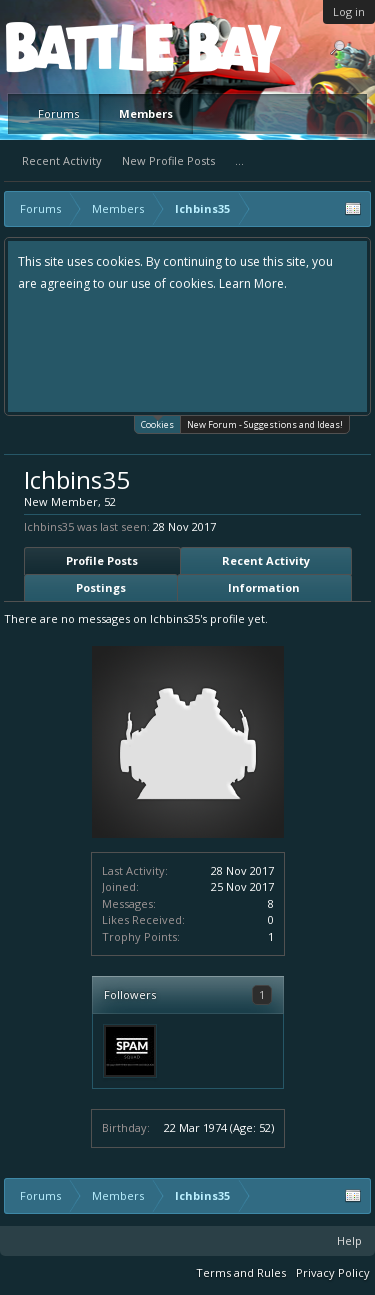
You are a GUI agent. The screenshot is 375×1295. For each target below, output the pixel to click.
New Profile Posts (168, 160)
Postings (101, 587)
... (239, 160)
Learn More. (253, 283)
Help (349, 1240)
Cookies (157, 423)
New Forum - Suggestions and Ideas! (265, 424)
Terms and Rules (241, 1272)
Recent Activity (62, 160)
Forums (58, 113)
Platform (79, 46)
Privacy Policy (333, 1272)
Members (146, 113)
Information (264, 587)
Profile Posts (102, 560)
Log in (349, 11)
